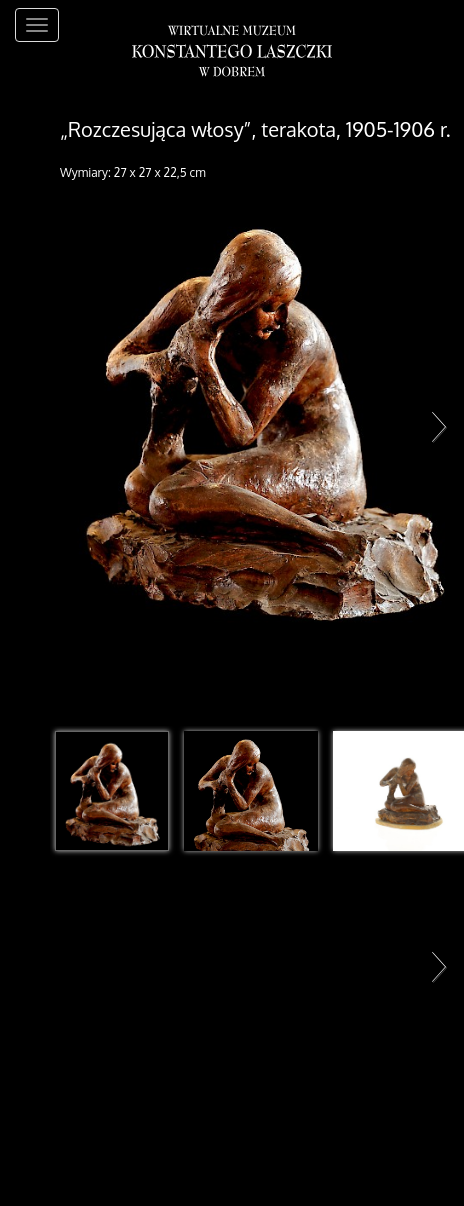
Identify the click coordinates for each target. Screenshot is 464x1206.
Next (434, 426)
